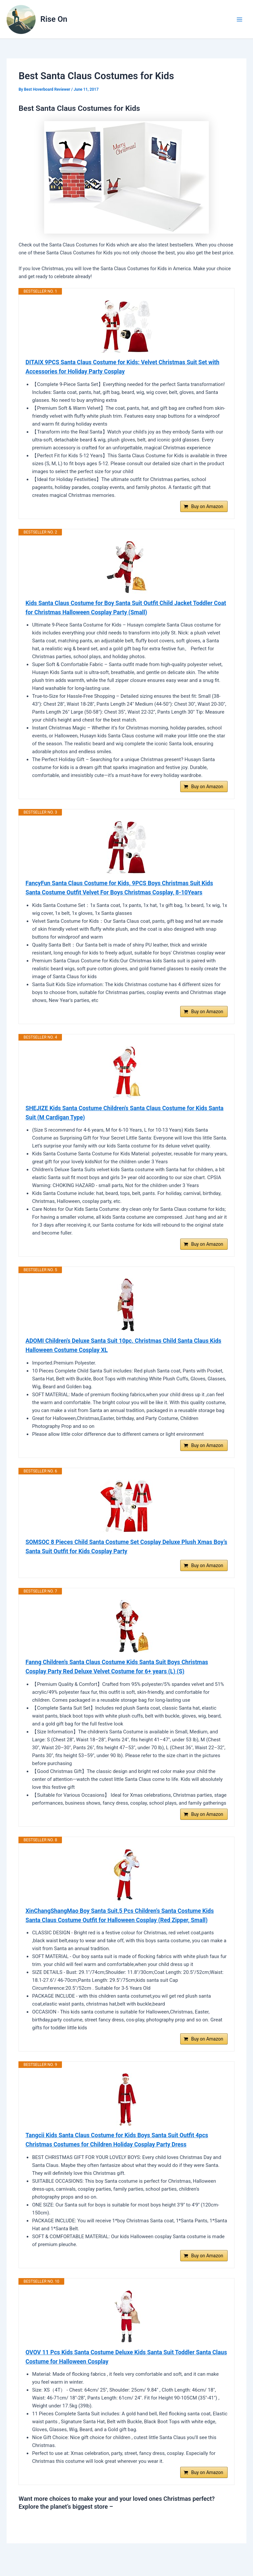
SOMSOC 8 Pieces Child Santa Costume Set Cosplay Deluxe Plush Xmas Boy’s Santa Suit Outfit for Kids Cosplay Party (121, 1553)
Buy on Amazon (207, 507)
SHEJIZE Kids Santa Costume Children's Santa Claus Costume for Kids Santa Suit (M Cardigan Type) (118, 1117)
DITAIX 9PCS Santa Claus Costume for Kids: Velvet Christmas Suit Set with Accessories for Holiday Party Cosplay (125, 367)
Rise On (54, 19)
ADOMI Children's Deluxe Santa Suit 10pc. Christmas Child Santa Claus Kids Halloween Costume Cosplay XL (126, 1351)
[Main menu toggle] (239, 19)
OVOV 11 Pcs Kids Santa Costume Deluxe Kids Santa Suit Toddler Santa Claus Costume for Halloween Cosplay (120, 2369)
